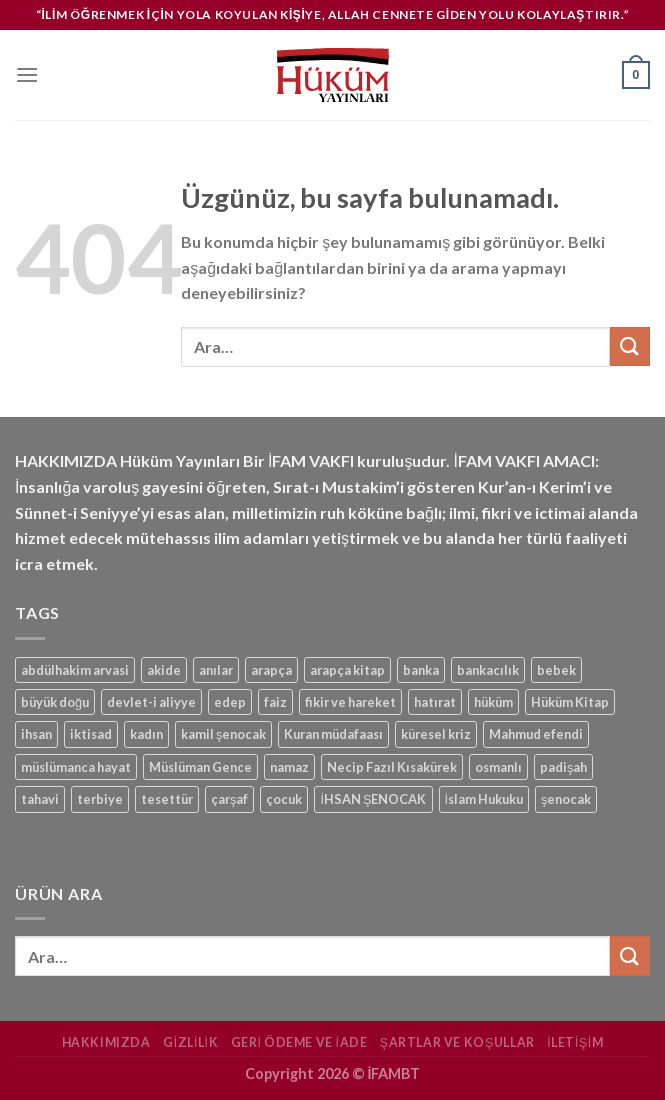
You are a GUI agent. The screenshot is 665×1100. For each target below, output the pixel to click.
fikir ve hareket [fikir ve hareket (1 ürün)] (350, 702)
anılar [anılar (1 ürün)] (216, 670)
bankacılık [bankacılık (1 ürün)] (488, 670)
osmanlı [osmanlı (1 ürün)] (498, 767)
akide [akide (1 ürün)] (164, 670)
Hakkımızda (106, 1042)
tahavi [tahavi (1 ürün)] (40, 799)
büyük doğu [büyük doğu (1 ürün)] (55, 702)
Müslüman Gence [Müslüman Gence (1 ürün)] (200, 767)
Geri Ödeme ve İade (299, 1042)
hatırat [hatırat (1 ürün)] (435, 702)
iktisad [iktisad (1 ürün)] (91, 734)
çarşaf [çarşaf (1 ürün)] (229, 799)
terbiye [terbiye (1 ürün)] (100, 799)
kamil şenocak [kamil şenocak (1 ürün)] (223, 734)
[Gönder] (630, 346)
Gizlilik (190, 1042)
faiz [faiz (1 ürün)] (275, 702)
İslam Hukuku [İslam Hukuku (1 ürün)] (484, 799)
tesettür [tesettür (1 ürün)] (167, 799)
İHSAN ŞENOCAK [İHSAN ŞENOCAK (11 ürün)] (373, 799)
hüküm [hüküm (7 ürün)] (493, 702)
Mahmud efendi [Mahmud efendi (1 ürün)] (536, 734)
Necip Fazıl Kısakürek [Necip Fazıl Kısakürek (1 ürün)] (392, 767)
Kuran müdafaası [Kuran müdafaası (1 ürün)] (333, 734)
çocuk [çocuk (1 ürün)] (284, 799)
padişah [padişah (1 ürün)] (563, 767)
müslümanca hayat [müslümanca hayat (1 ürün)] (76, 767)
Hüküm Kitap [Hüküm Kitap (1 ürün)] (570, 702)
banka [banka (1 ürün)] (421, 670)
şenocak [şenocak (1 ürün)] (566, 799)
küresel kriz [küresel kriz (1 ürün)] (436, 734)
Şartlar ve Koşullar (457, 1042)
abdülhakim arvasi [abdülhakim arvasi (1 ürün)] (75, 670)
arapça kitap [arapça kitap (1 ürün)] (347, 670)
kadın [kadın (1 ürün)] (146, 734)
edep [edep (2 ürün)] (230, 702)
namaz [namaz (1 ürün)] (289, 767)
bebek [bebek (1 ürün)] (556, 670)
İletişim (575, 1042)
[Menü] (27, 74)
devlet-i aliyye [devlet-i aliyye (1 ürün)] (151, 702)
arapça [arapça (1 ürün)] (271, 670)
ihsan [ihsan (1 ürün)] (36, 734)
